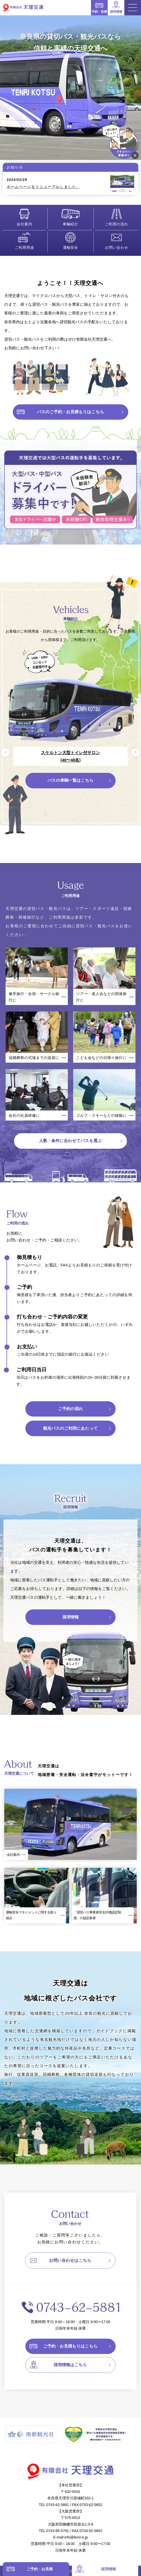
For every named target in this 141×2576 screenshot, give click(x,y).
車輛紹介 (70, 224)
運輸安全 (70, 247)
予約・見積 (99, 11)
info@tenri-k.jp (76, 2537)
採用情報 (116, 11)
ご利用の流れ (116, 224)
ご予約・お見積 (40, 2569)
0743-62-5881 (57, 2505)
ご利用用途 (24, 247)
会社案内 (24, 224)
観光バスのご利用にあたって (70, 1428)
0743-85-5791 (57, 2531)
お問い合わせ (116, 247)
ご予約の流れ (70, 1408)
